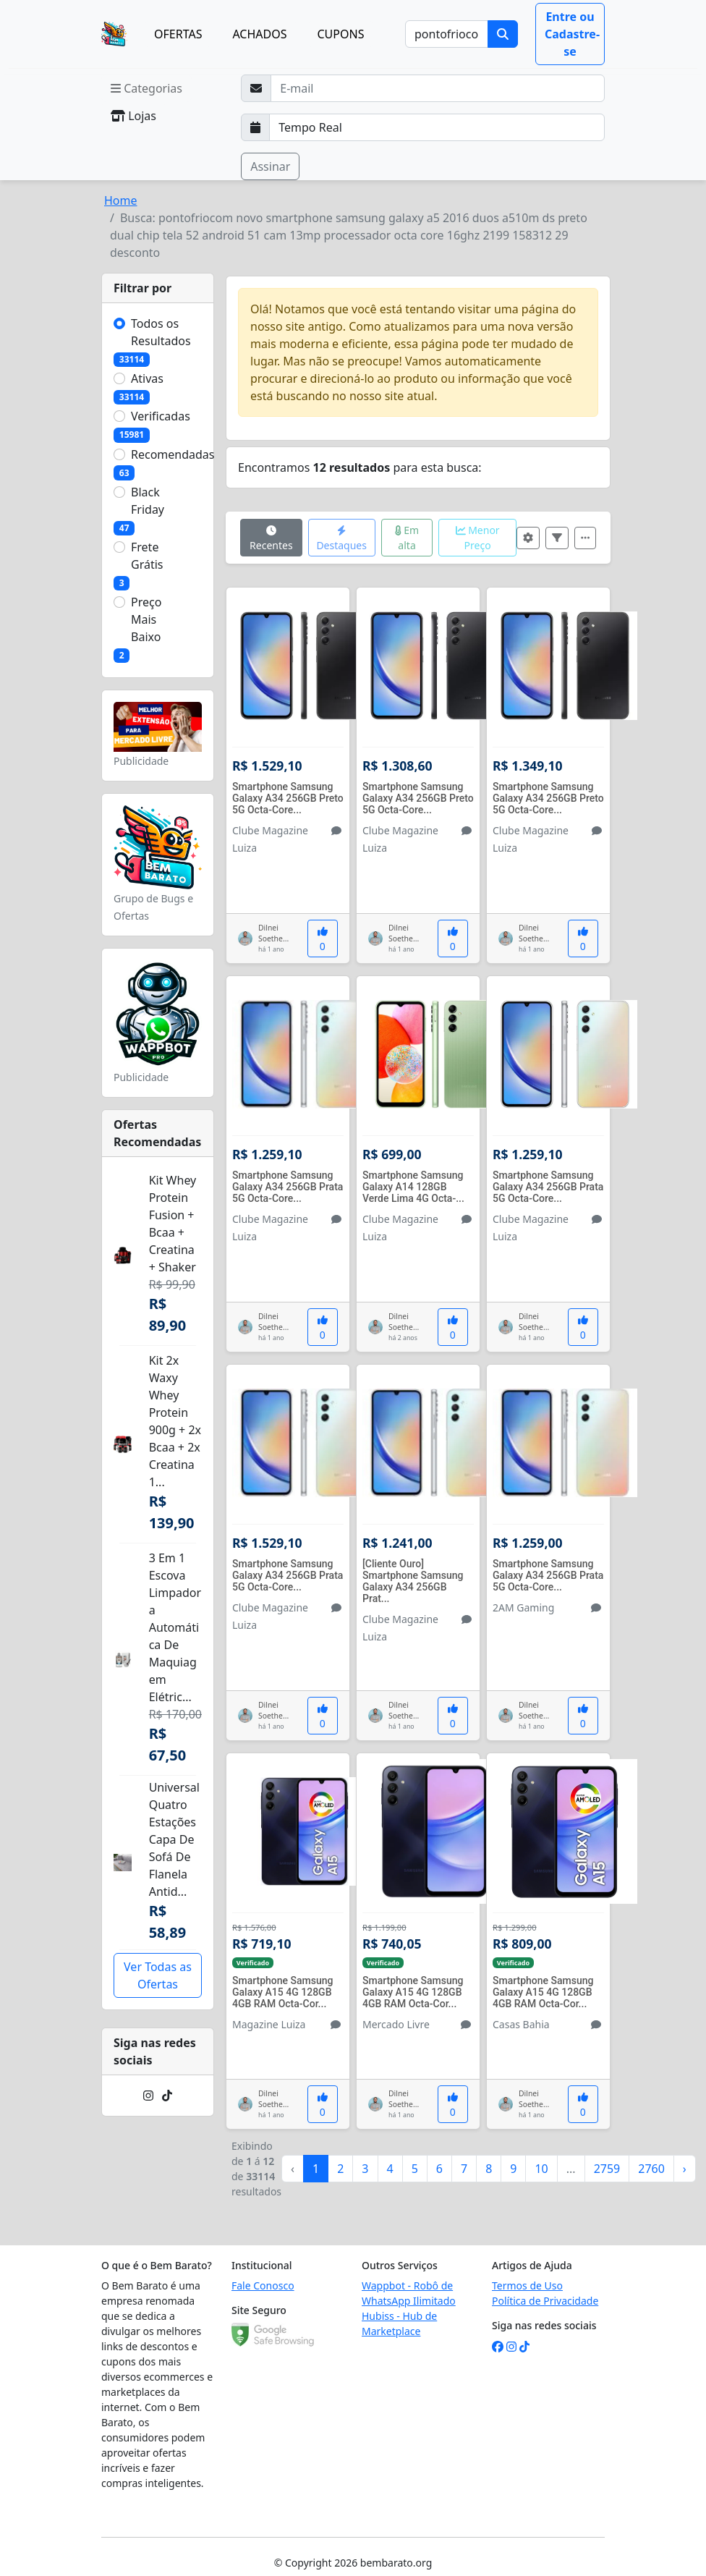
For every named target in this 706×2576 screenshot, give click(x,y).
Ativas (147, 378)
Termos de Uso (527, 2285)
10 (541, 2169)
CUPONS (341, 34)
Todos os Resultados (161, 332)
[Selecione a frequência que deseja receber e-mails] (437, 127)
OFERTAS (178, 34)
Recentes (271, 538)
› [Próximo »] (684, 2169)
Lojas (133, 116)
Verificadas (160, 416)
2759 (607, 2169)
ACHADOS (259, 34)
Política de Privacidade (545, 2301)
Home (120, 200)
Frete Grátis (147, 555)
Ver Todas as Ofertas (158, 1975)
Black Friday (147, 500)
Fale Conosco (262, 2285)
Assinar (270, 166)
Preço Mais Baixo (146, 619)
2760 (651, 2169)
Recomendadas (173, 454)
